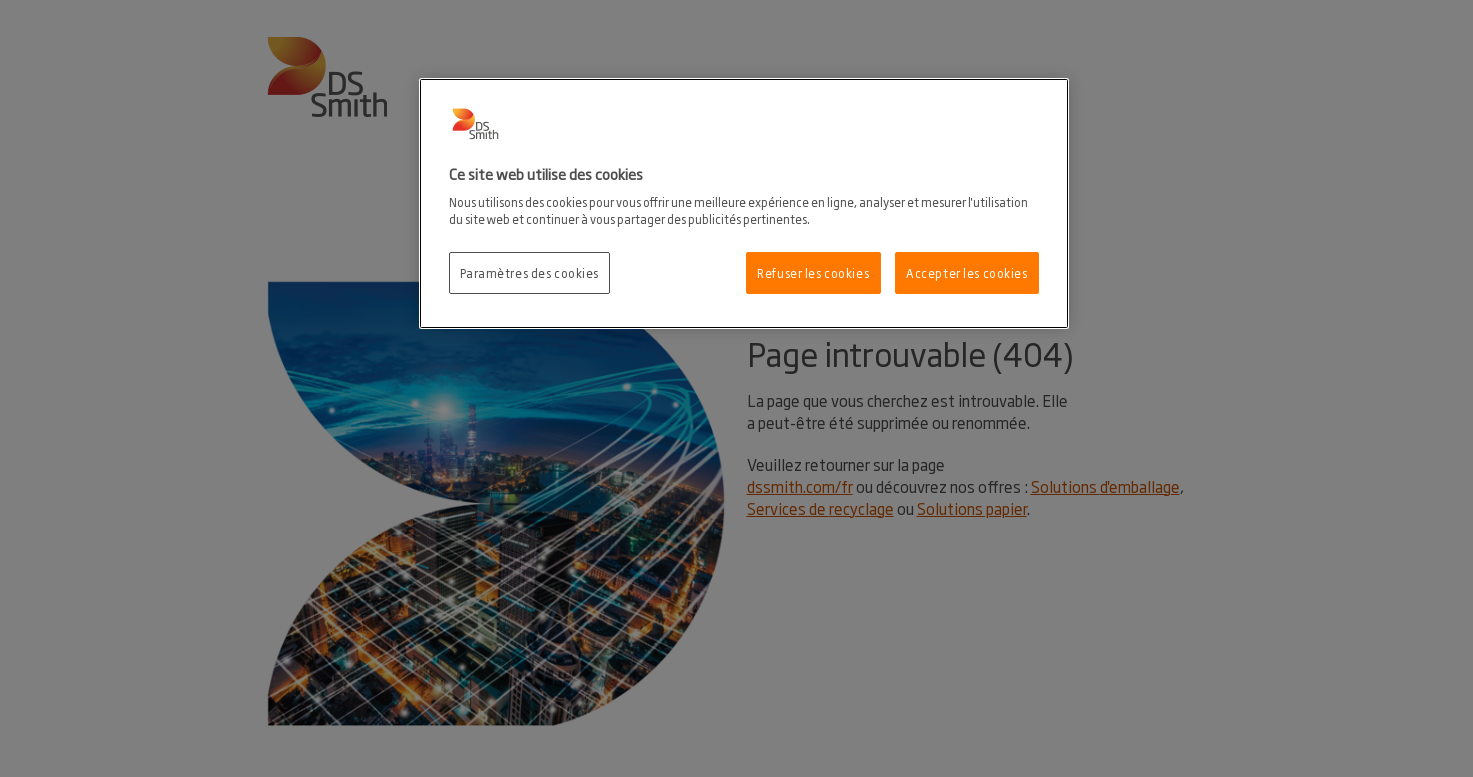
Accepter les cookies (966, 272)
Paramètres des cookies (530, 272)
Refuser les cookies (813, 272)
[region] (744, 204)
